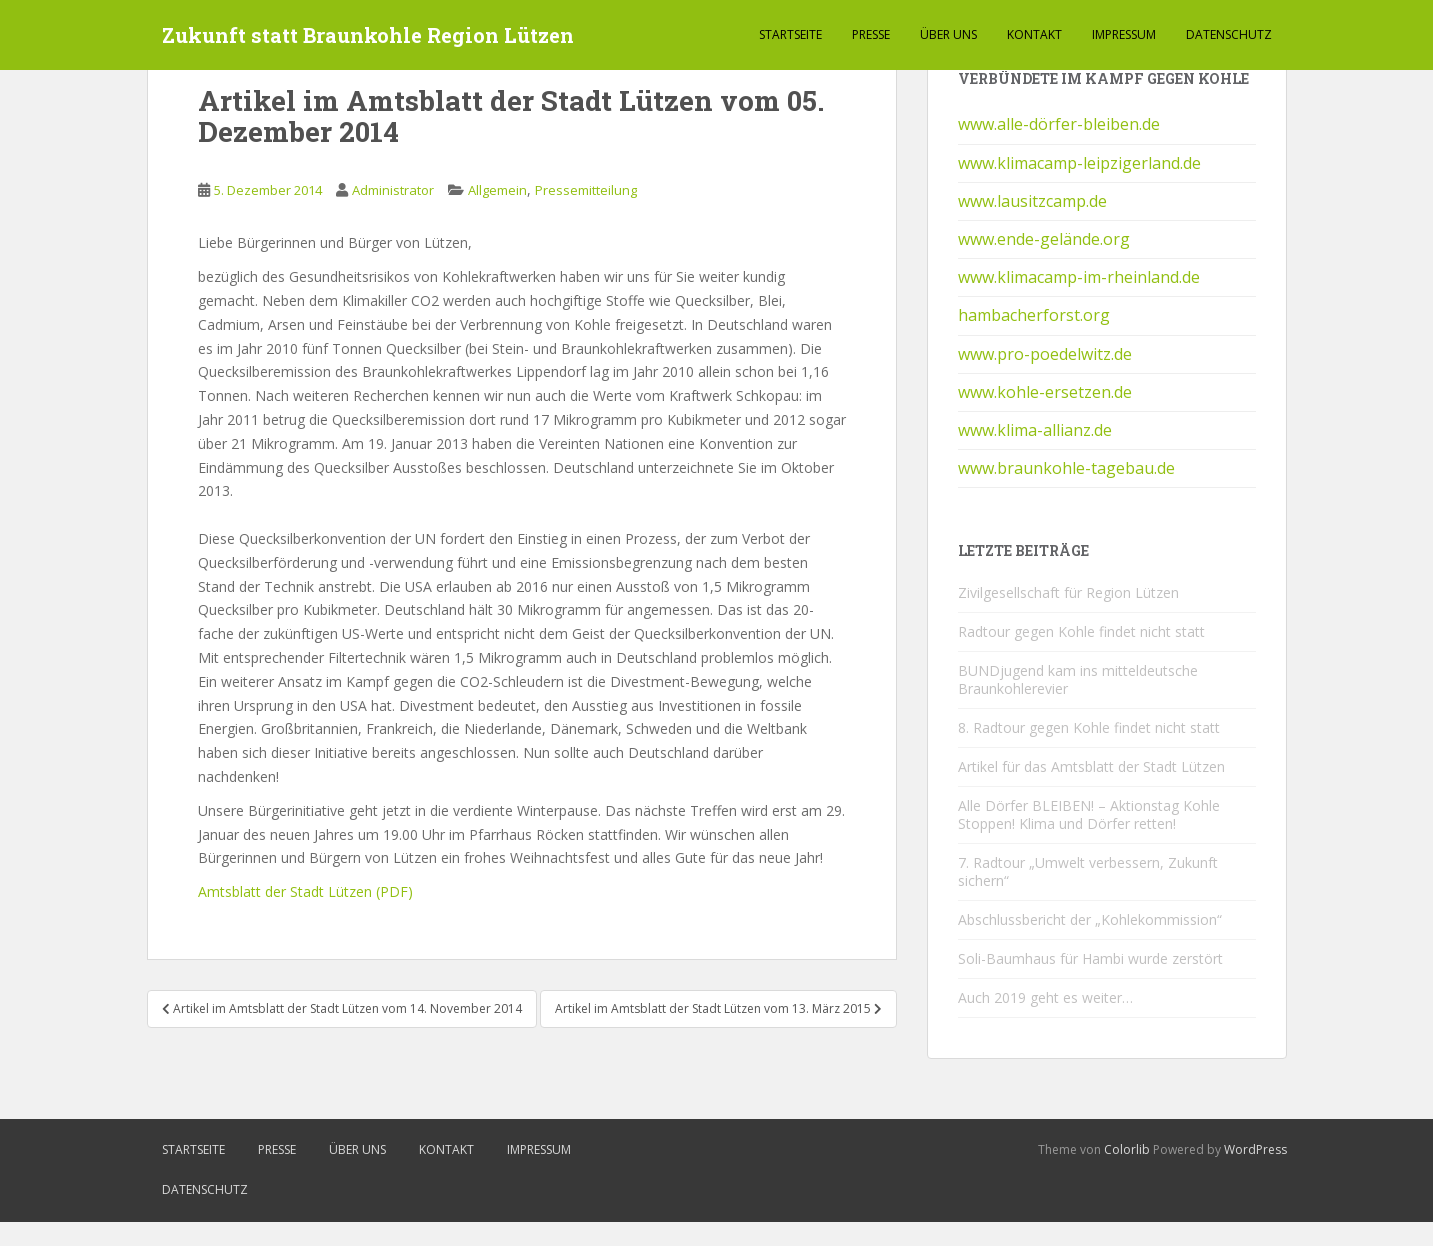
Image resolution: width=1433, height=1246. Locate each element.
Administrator (393, 190)
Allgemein (497, 190)
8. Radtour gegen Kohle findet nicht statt (1089, 727)
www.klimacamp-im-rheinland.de (1079, 277)
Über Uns (948, 34)
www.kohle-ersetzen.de (1045, 392)
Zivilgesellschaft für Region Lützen (1068, 592)
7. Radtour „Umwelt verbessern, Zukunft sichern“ (1088, 871)
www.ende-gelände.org (1044, 239)
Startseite (790, 34)
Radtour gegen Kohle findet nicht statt (1081, 631)
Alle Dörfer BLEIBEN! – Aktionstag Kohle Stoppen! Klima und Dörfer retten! (1089, 814)
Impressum (1124, 34)
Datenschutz (1229, 34)
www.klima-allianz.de (1035, 430)
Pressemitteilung (586, 190)
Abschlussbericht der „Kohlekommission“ (1090, 919)
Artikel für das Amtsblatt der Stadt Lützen (1091, 766)
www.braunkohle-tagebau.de (1066, 468)
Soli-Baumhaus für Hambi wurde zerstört (1090, 958)
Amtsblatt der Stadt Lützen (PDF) (305, 891)
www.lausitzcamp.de (1032, 201)
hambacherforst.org (1034, 315)
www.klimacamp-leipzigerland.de (1079, 163)
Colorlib (1127, 1149)
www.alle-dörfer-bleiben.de (1059, 124)
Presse (871, 34)
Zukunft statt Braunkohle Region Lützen (368, 35)
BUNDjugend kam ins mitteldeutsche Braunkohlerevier (1078, 679)
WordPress (1255, 1149)
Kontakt (1034, 34)
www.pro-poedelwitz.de (1045, 354)
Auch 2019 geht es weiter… (1045, 997)
